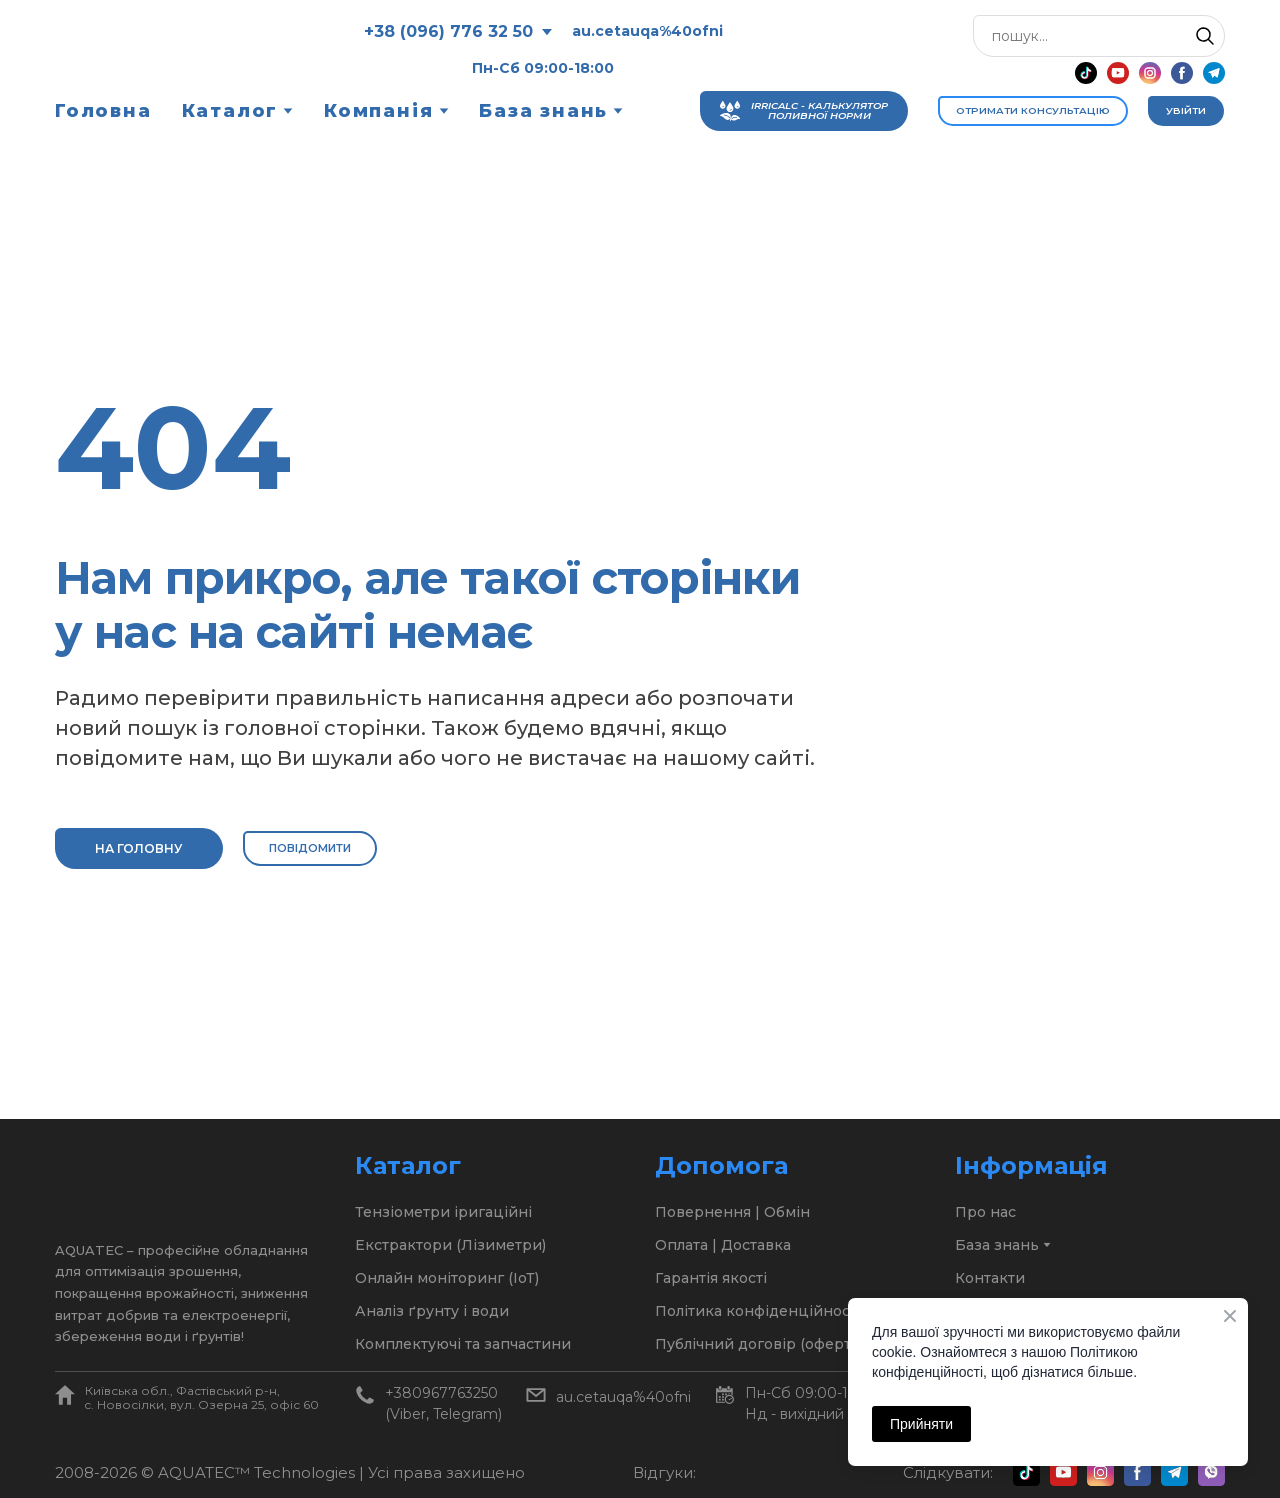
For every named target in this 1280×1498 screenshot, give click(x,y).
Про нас (985, 1212)
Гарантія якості (711, 1278)
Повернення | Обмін (732, 1212)
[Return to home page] (157, 49)
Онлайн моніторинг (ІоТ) (447, 1278)
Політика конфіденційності (758, 1311)
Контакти (990, 1278)
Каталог (230, 111)
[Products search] (1099, 36)
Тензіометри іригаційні (443, 1212)
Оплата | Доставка (723, 1245)
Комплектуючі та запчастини (463, 1344)
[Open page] (65, 1395)
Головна (103, 111)
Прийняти (921, 1424)
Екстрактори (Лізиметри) (450, 1245)
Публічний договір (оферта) (759, 1344)
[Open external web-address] (754, 1473)
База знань (543, 111)
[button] (1205, 36)
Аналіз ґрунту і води (432, 1311)
